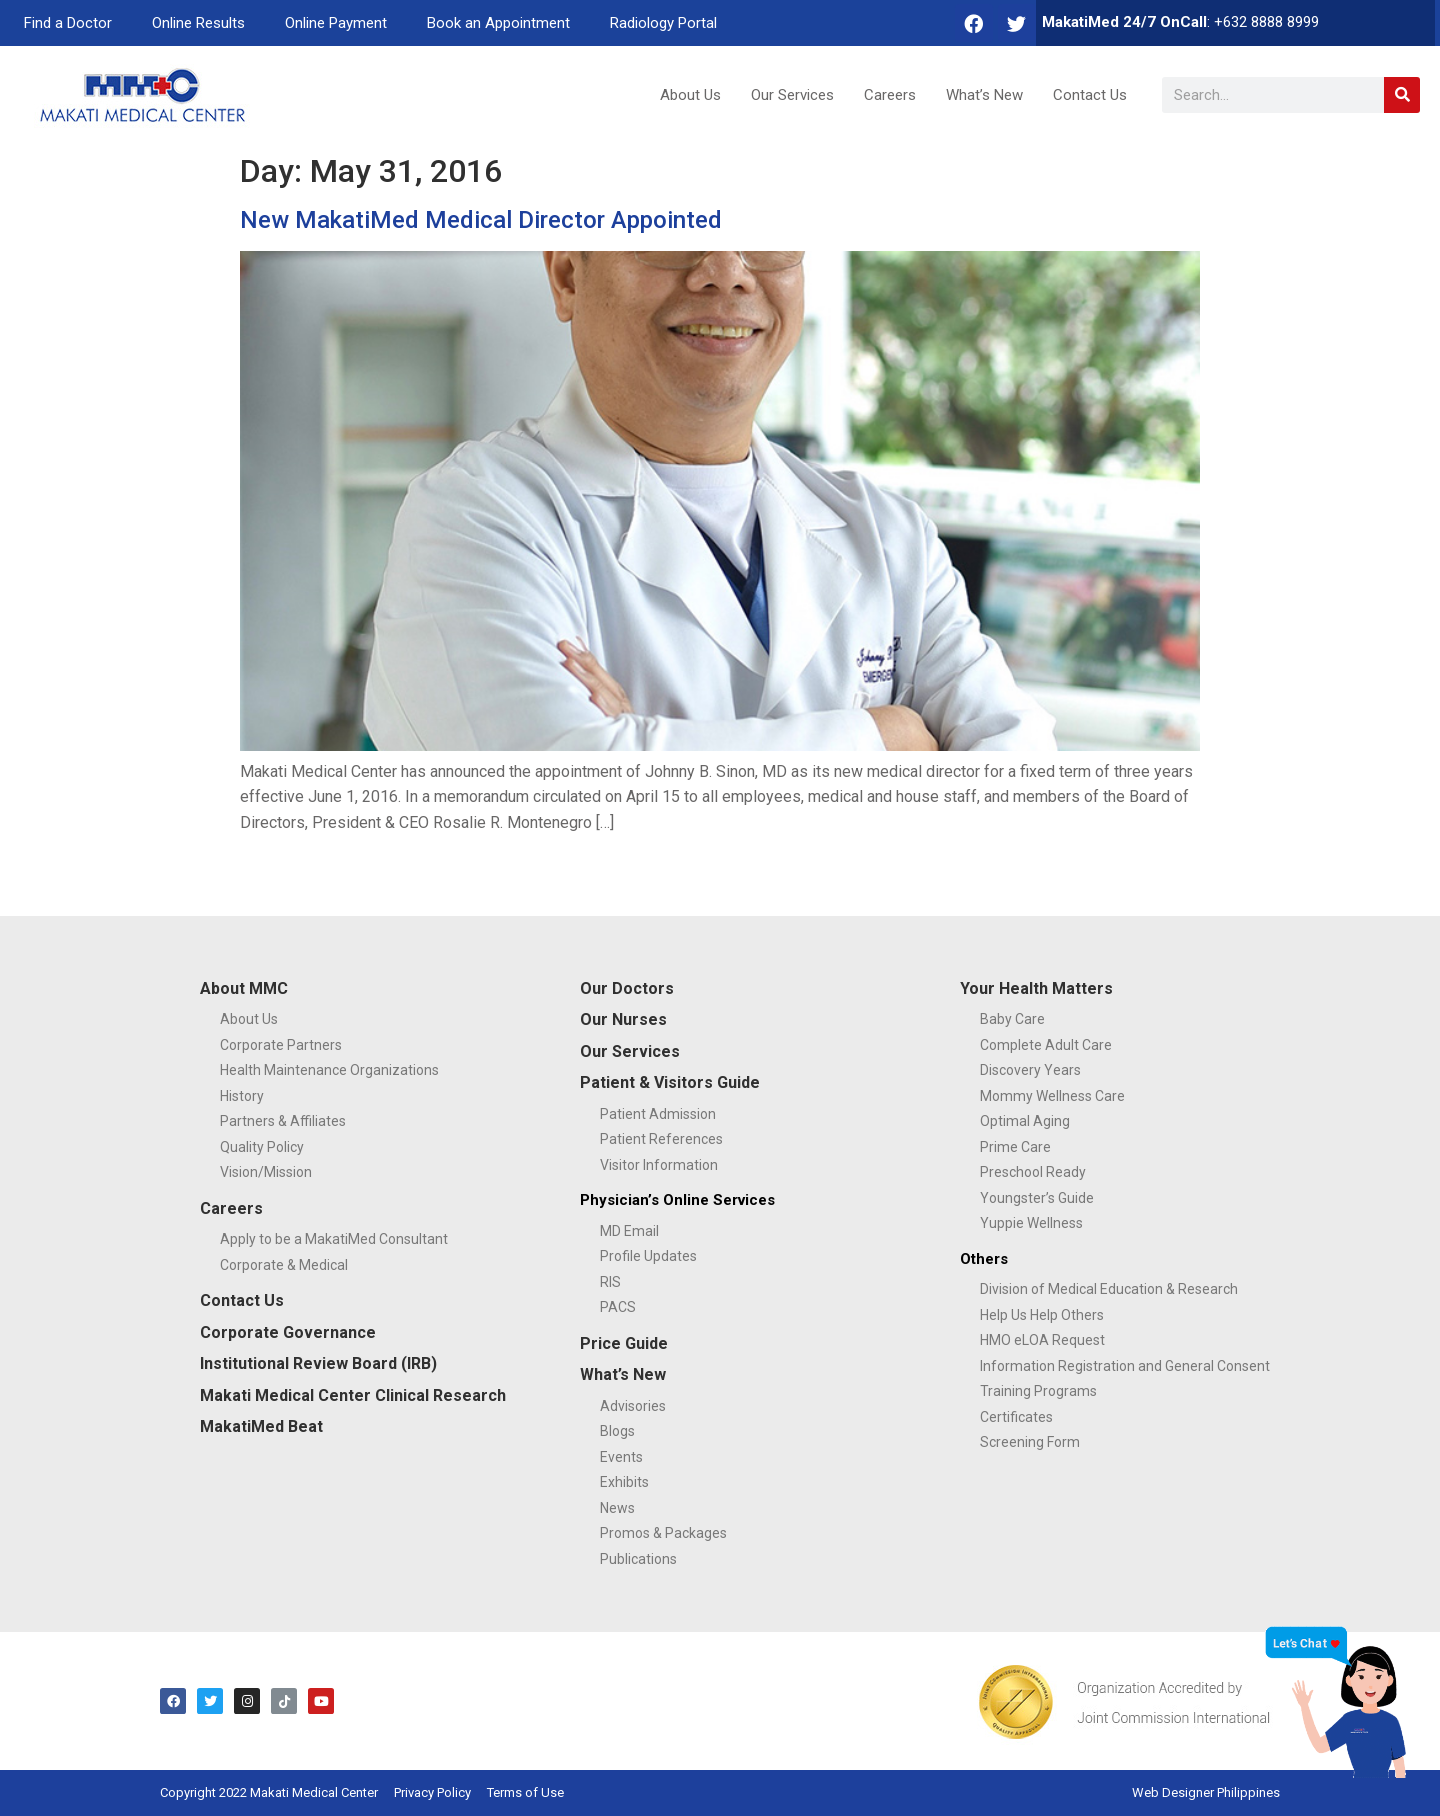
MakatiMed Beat (261, 1426)
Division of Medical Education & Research (1109, 1289)
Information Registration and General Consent (1125, 1366)
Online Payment (336, 23)
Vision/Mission (266, 1172)
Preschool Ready (1033, 1172)
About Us (690, 95)
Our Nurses (623, 1019)
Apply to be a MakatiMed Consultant (334, 1239)
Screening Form (1030, 1442)
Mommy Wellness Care (1052, 1096)
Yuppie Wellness (1031, 1223)
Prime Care (1015, 1147)
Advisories (633, 1406)
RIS (610, 1282)
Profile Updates (648, 1256)
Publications (638, 1559)
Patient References (661, 1139)
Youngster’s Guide (1037, 1198)
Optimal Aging (1025, 1121)
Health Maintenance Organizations (329, 1070)
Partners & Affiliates (283, 1121)
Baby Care (1012, 1019)
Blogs (617, 1431)
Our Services (792, 95)
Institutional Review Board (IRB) (318, 1363)
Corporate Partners (281, 1045)
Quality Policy (262, 1147)
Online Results (198, 23)
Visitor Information (659, 1165)
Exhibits (624, 1482)
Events (621, 1457)
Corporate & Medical (284, 1265)
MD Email (629, 1231)
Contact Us (1090, 95)
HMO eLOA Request (1042, 1340)
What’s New (984, 95)
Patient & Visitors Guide (670, 1082)
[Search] (1402, 95)
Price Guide (624, 1343)
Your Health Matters (1036, 988)
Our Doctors (627, 988)
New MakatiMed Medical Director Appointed (481, 220)
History (242, 1096)
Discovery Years (1030, 1070)
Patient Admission (658, 1114)
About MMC (244, 988)
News (617, 1508)
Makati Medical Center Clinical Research (353, 1395)
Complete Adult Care (1046, 1045)
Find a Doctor (68, 23)
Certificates (1016, 1417)
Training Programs (1038, 1391)
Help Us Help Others (1042, 1315)
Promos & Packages (663, 1533)
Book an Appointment (498, 23)
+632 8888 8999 (1266, 22)
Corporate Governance (288, 1332)
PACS (618, 1307)
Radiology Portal (663, 23)
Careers (890, 95)
